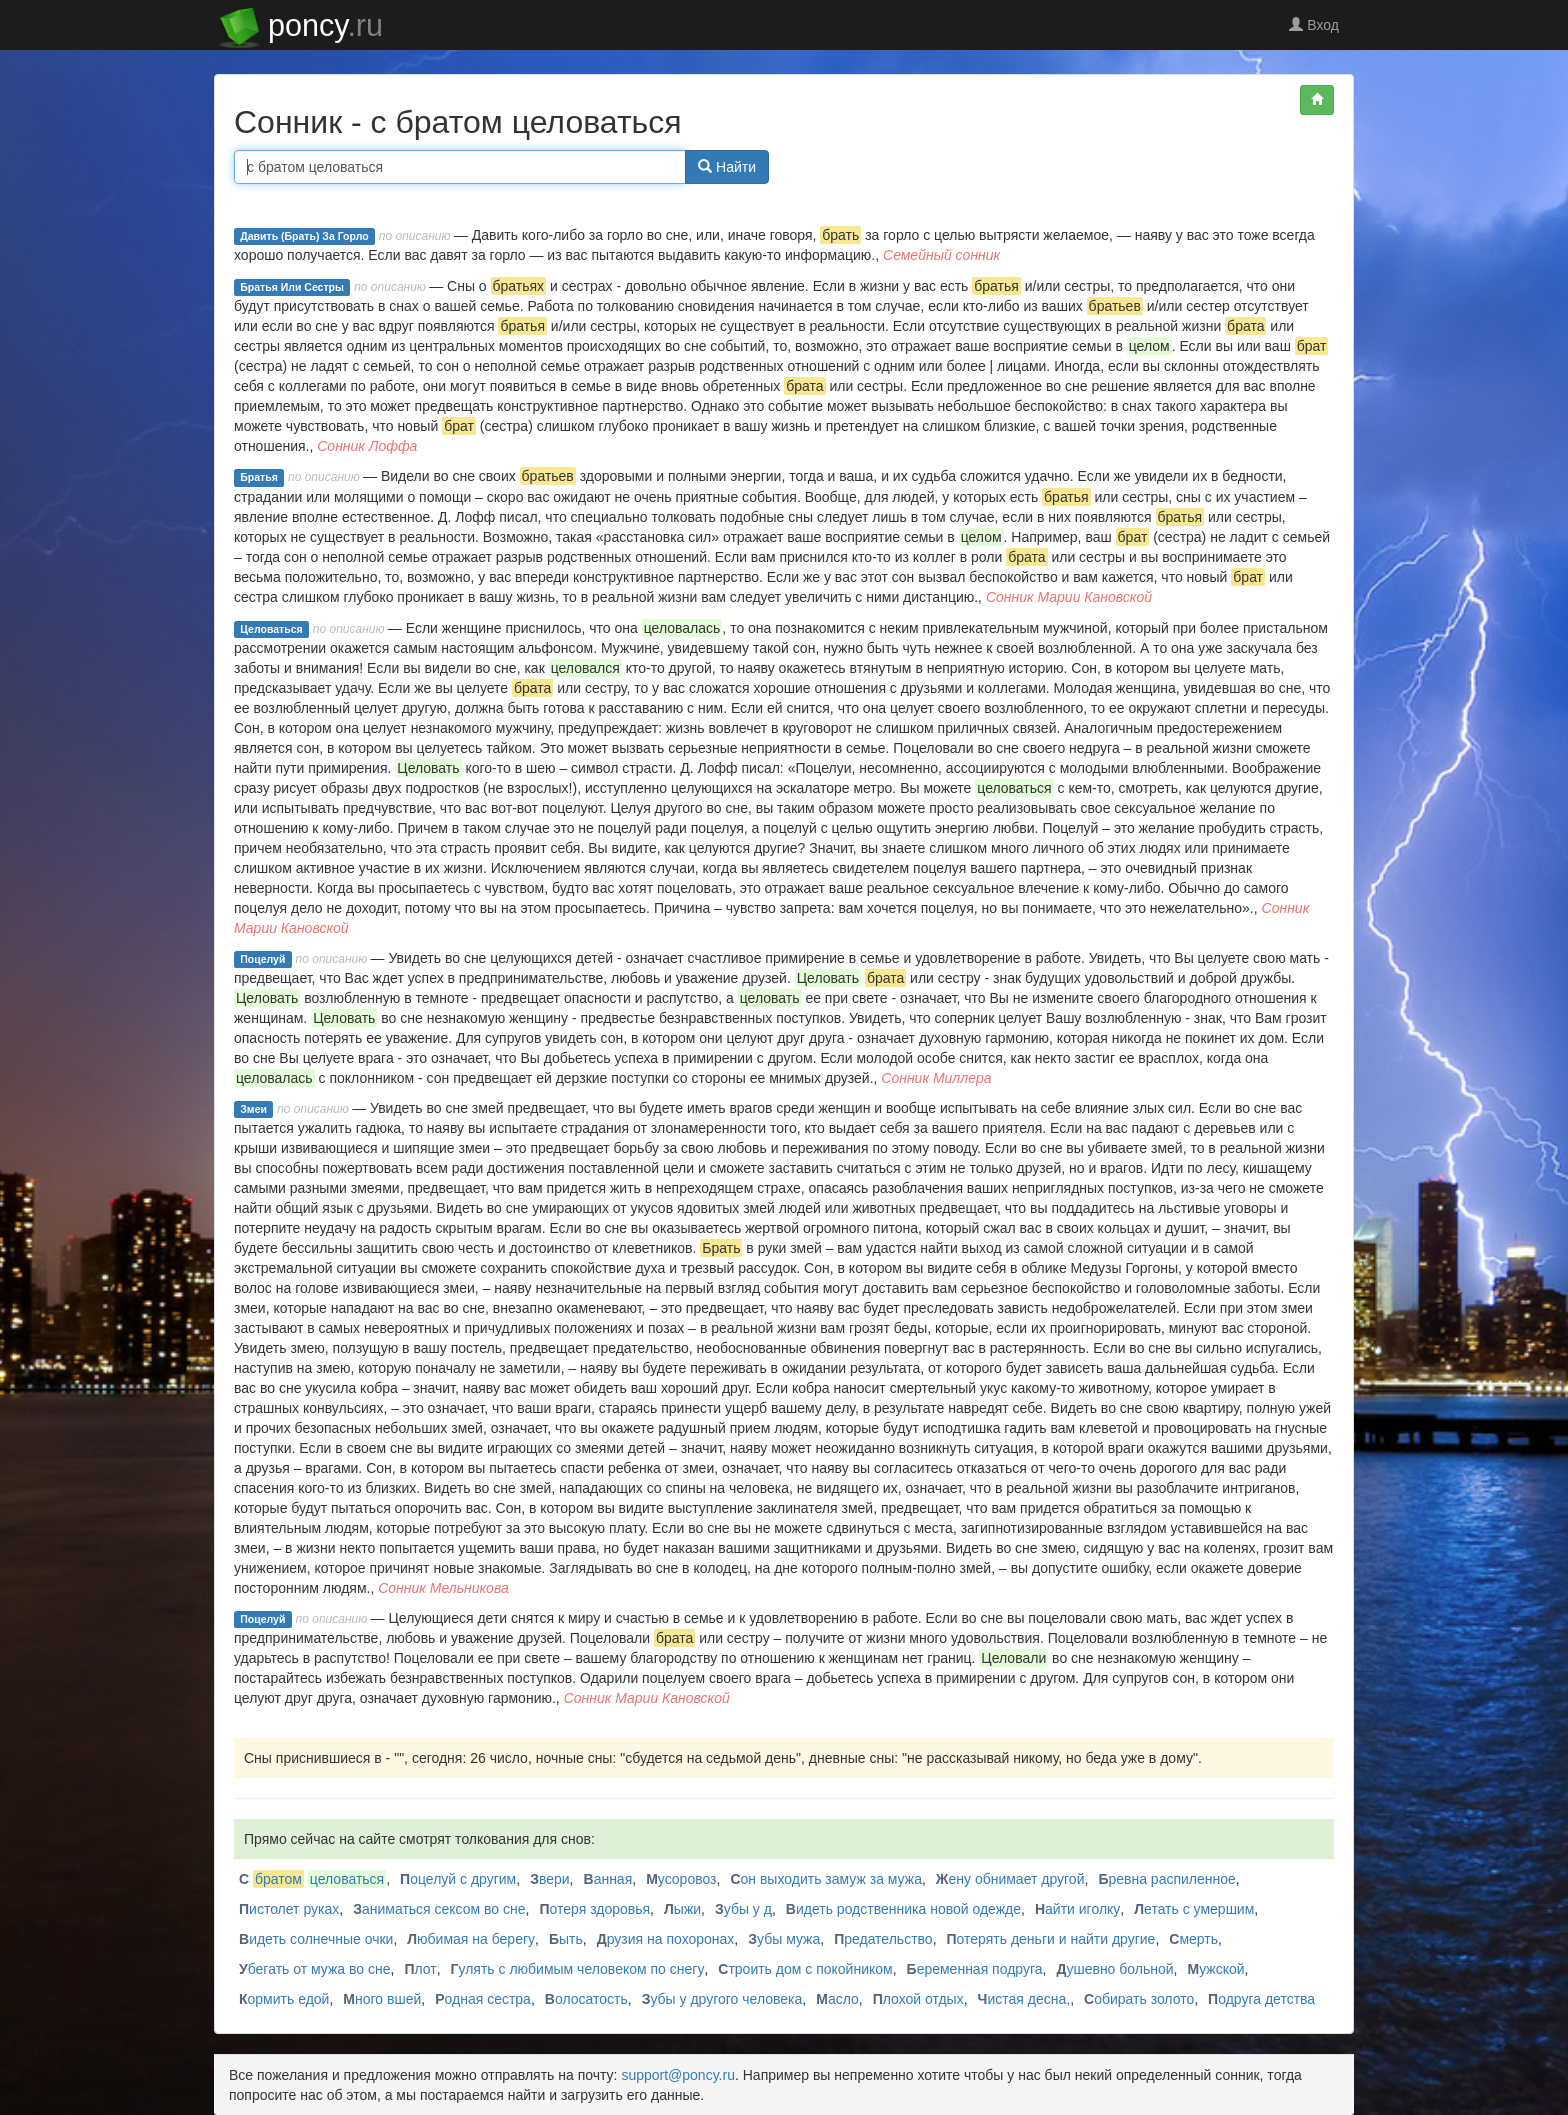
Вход (1314, 25)
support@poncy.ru (678, 2075)
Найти (727, 167)
